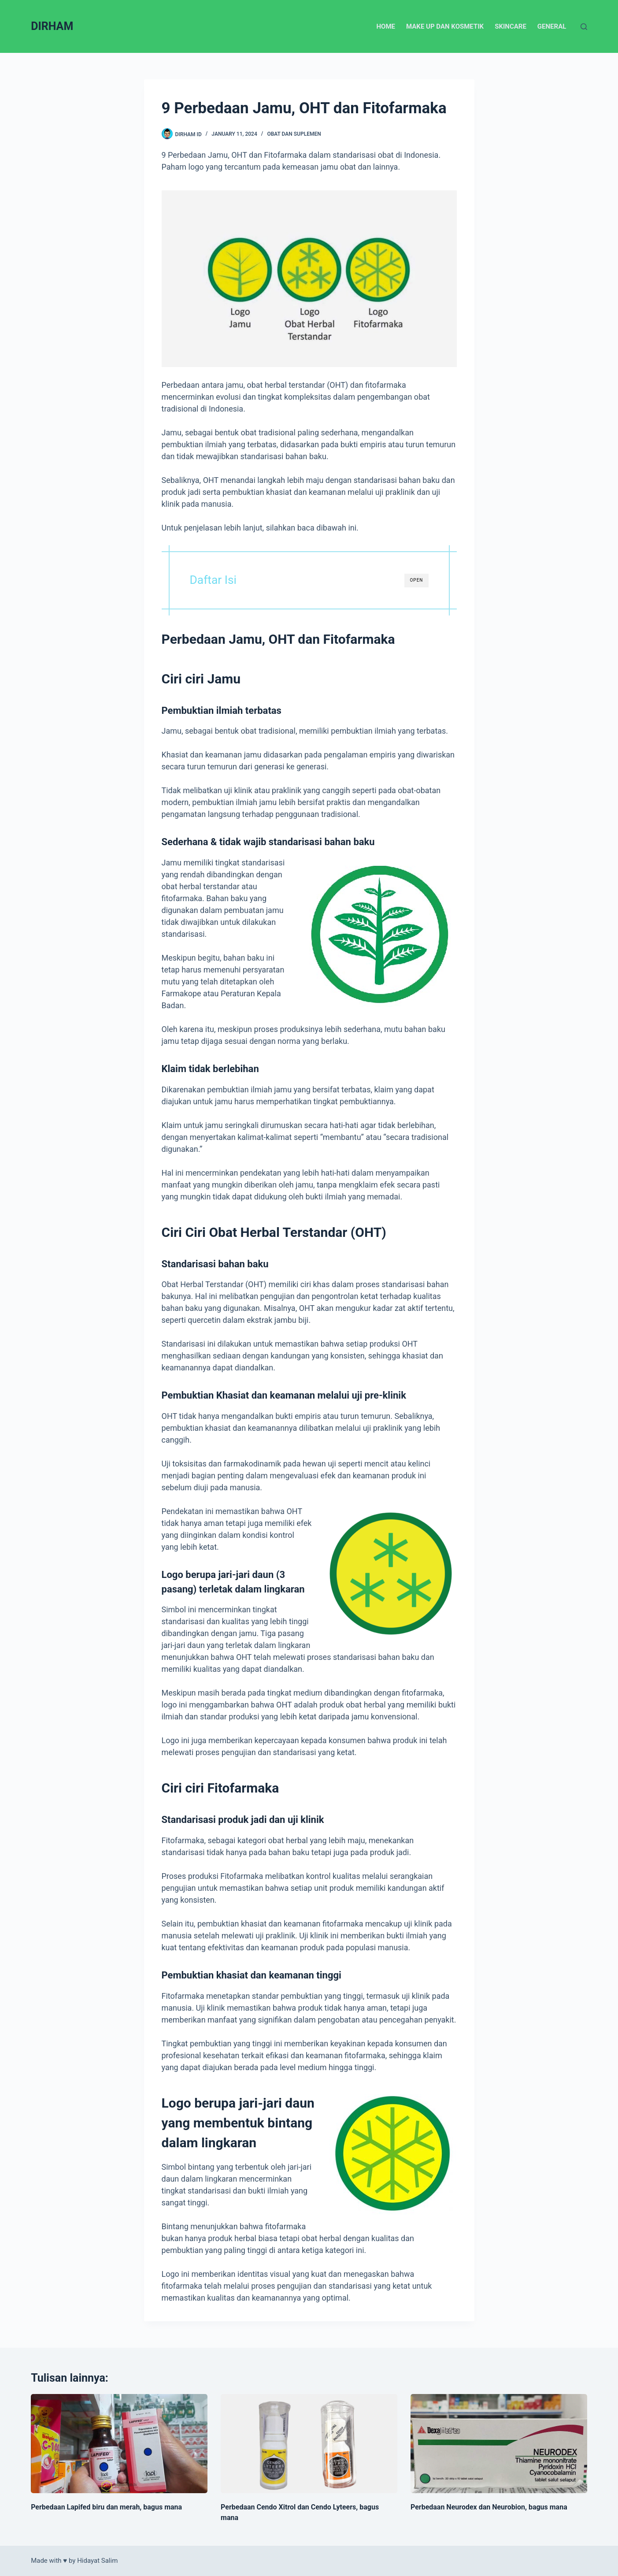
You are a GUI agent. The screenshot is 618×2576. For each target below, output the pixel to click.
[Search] (584, 26)
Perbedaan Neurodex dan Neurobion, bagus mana (489, 2507)
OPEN (416, 580)
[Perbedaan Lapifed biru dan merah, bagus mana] (119, 2444)
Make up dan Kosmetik (445, 26)
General (551, 26)
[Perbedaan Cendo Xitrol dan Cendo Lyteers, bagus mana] (309, 2444)
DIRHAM (52, 26)
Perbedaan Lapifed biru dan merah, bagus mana (106, 2507)
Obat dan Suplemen (294, 134)
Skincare (510, 26)
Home (386, 26)
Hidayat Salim (97, 2561)
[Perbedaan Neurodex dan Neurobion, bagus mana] (499, 2444)
